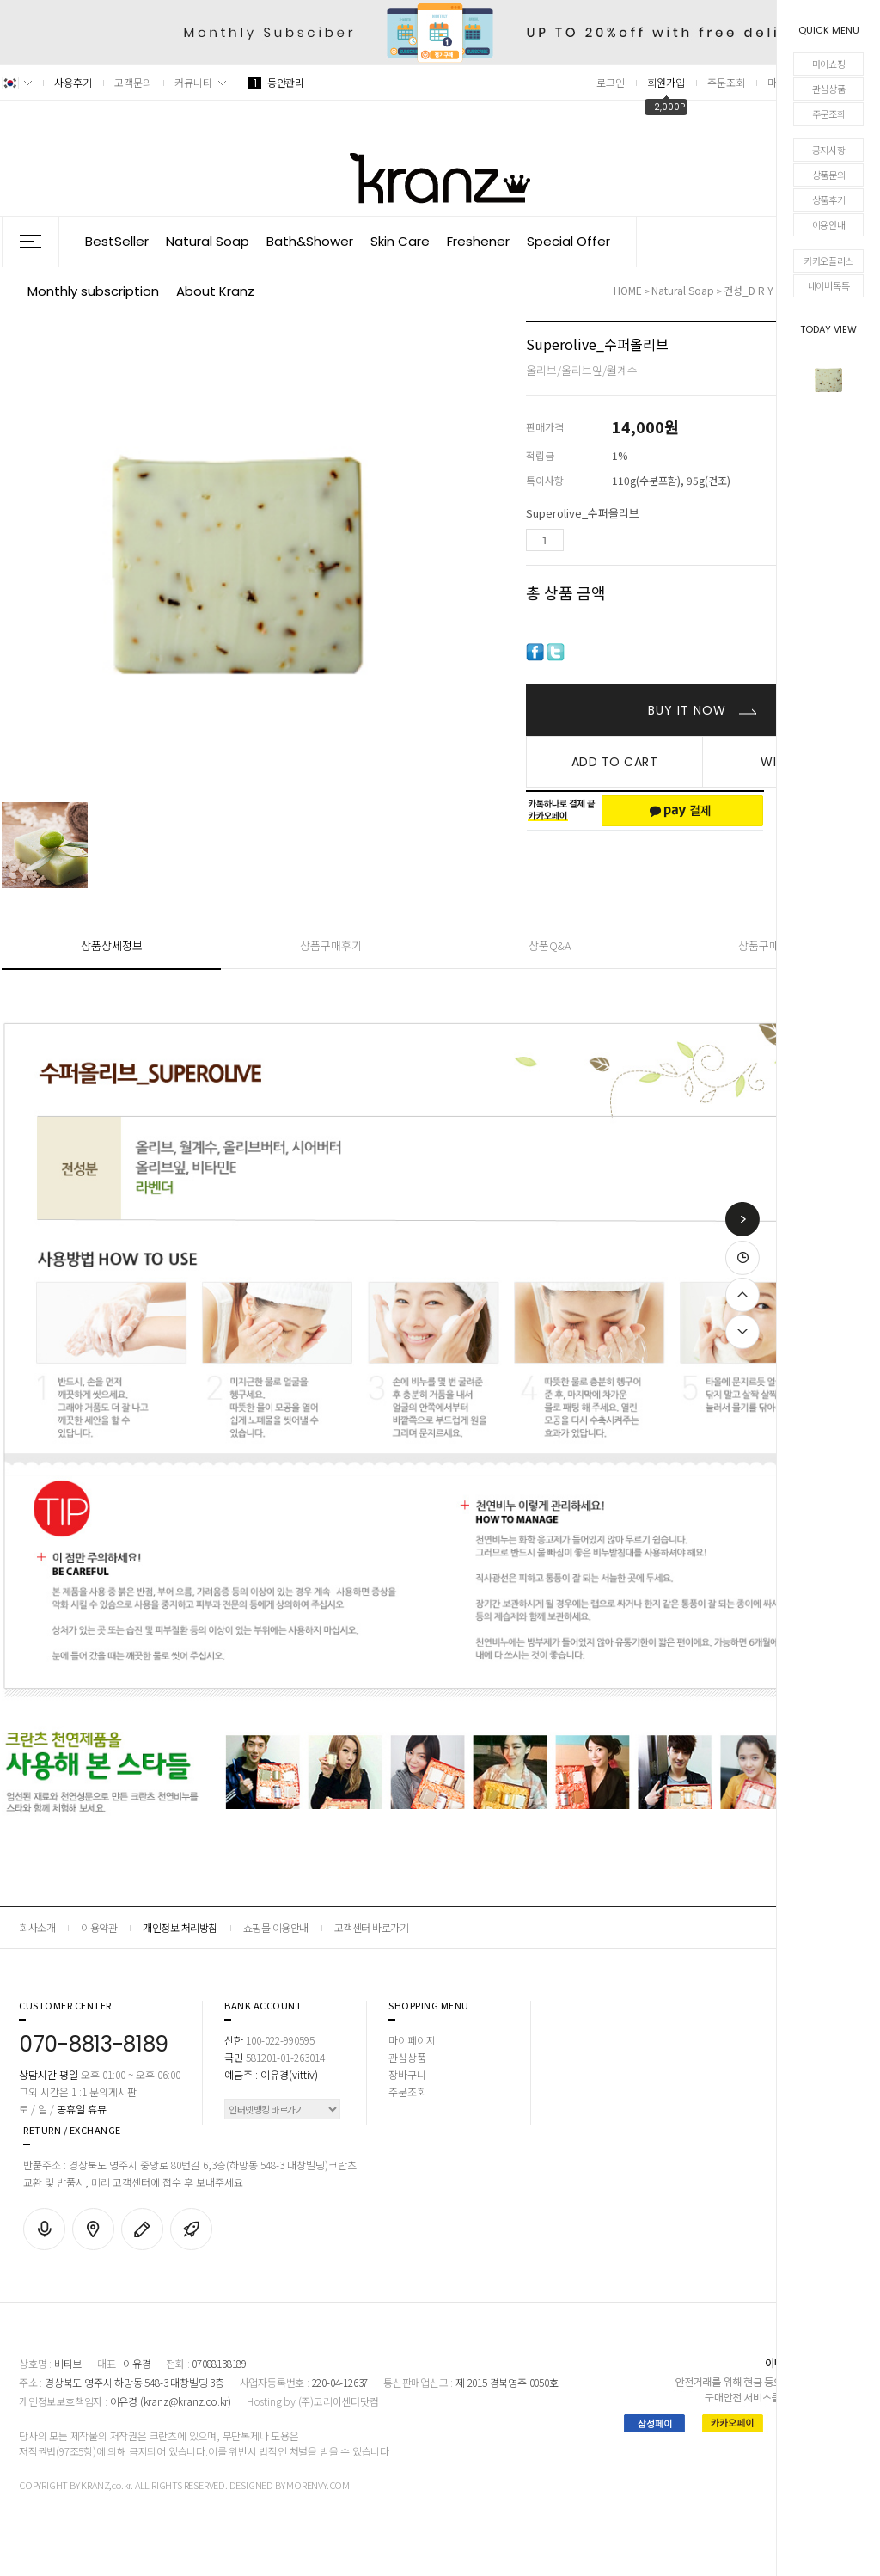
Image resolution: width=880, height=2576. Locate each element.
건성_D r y (750, 290)
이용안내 (829, 224)
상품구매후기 (331, 945)
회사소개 (37, 1927)
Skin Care (400, 241)
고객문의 (133, 82)
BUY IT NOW (689, 710)
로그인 (610, 82)
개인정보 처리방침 (180, 1927)
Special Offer (568, 241)
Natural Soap (207, 241)
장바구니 (407, 2074)
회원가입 (666, 82)
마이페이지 (412, 2040)
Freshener (478, 241)
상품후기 (829, 199)
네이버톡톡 (829, 285)
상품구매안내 (769, 945)
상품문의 (829, 174)
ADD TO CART (614, 761)
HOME (628, 290)
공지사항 (829, 149)
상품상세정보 (112, 945)
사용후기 (73, 82)
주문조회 (829, 113)
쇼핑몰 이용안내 (276, 1927)
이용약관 (99, 1927)
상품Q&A (550, 945)
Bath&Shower (309, 241)
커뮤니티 (193, 82)
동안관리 (275, 82)
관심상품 (829, 88)
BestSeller (117, 241)
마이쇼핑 (829, 64)
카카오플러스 (828, 260)
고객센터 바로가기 (371, 1927)
